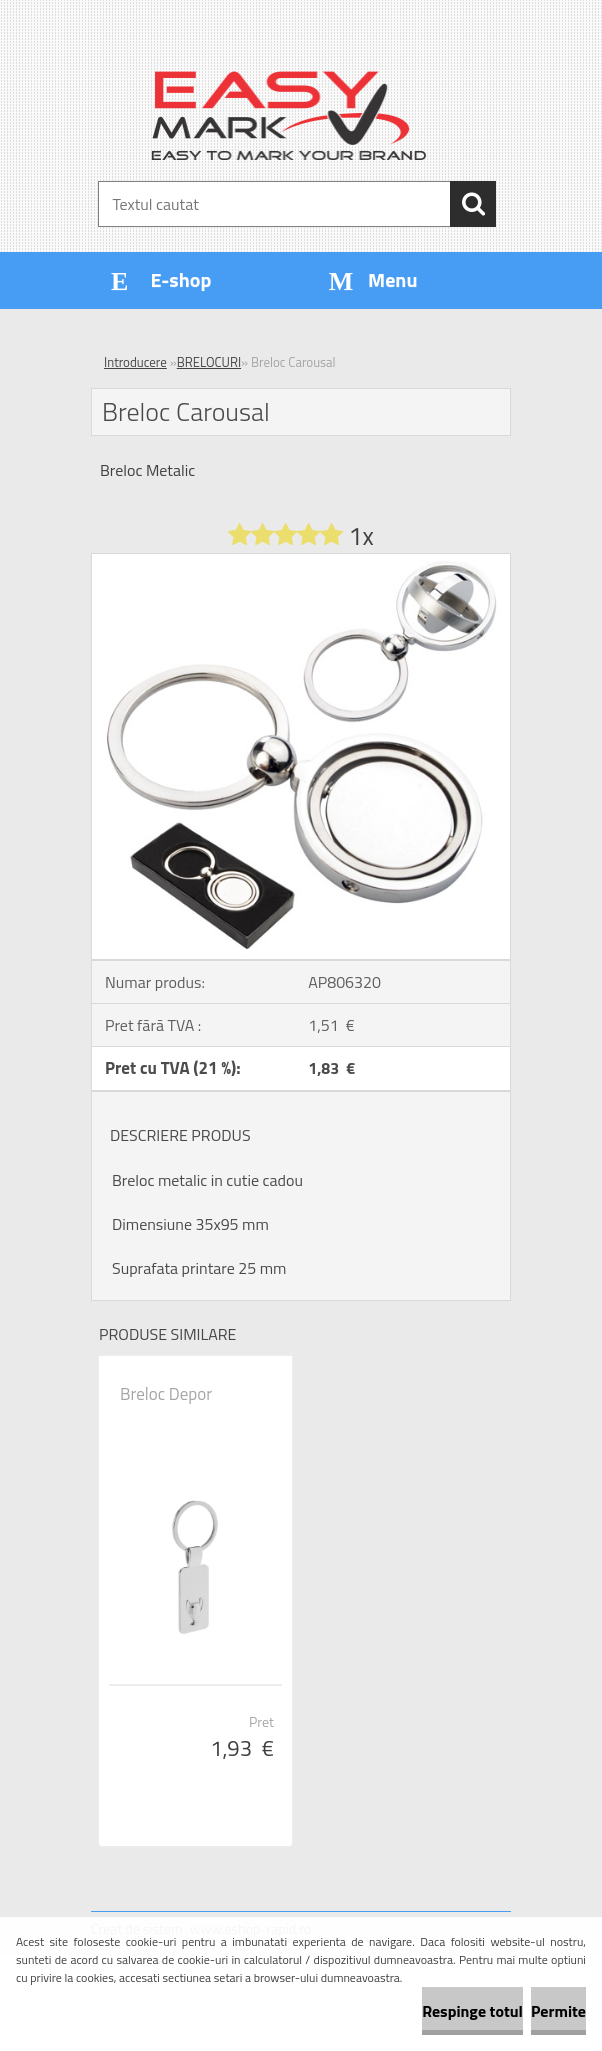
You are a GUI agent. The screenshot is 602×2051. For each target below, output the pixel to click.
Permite (558, 2011)
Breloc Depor (166, 1394)
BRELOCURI (209, 362)
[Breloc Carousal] (301, 562)
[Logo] (288, 116)
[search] (473, 204)
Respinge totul (472, 2011)
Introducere (135, 362)
